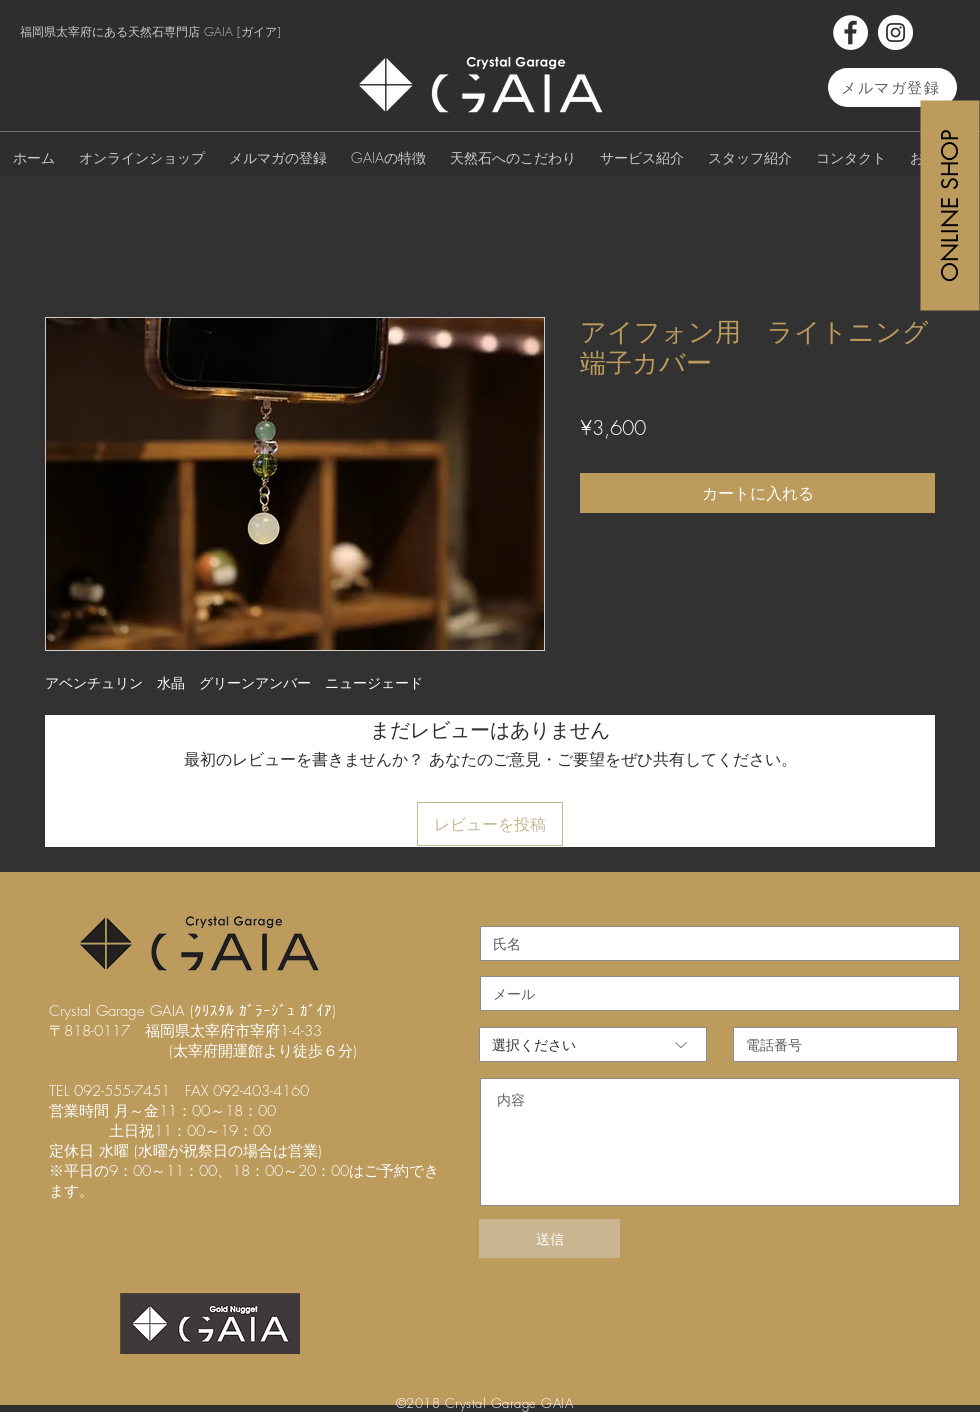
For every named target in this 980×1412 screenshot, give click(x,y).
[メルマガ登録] (892, 87)
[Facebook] (850, 32)
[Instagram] (895, 32)
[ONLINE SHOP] (950, 205)
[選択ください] (593, 1044)
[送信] (549, 1238)
